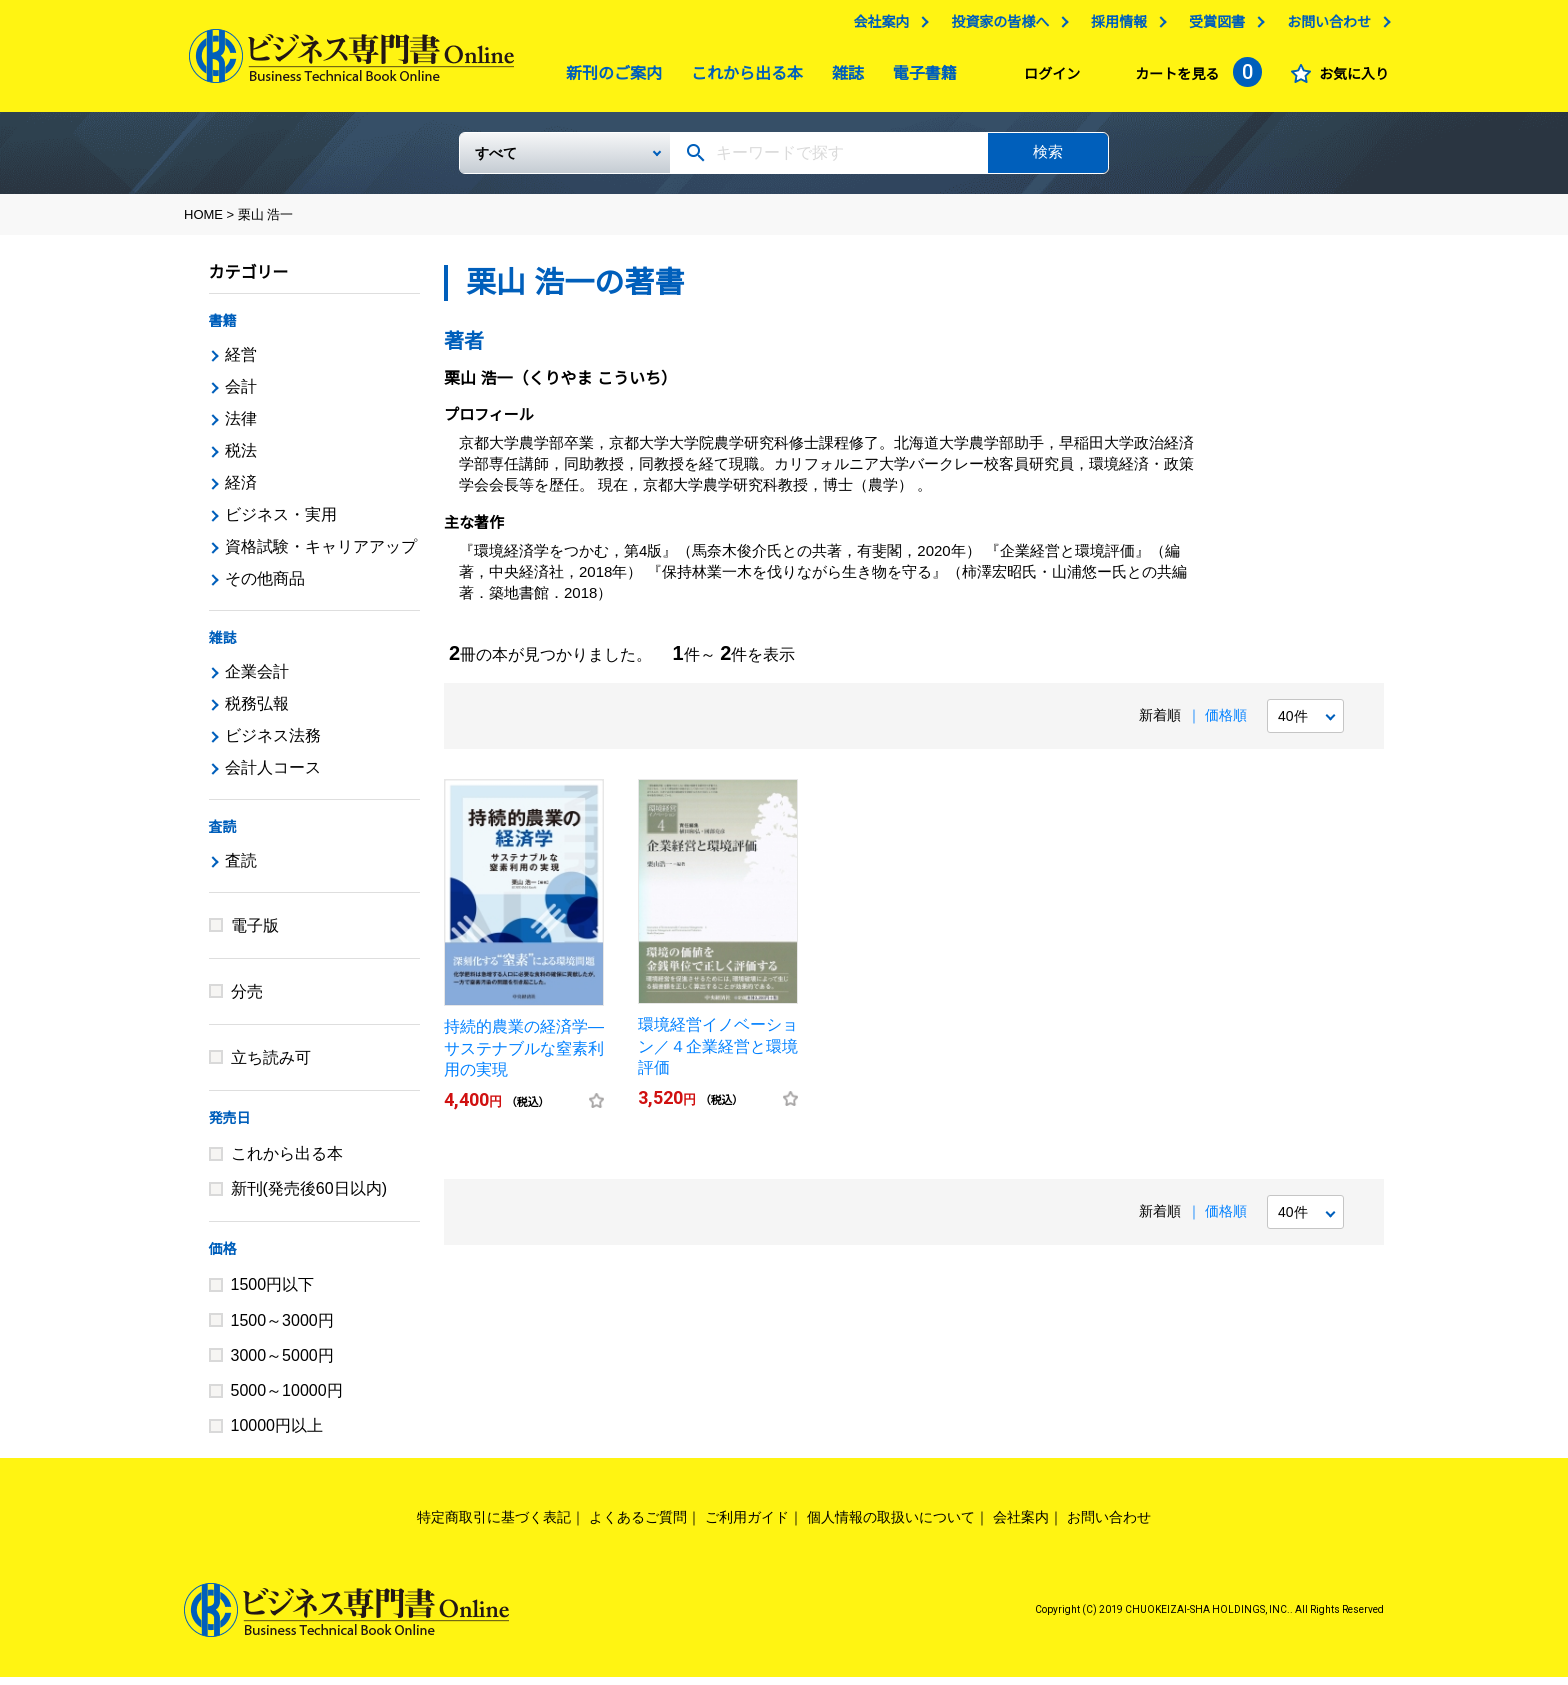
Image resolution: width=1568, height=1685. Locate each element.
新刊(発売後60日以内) (309, 1196)
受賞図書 (1212, 27)
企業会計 (257, 679)
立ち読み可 (271, 1065)
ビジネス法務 (273, 743)
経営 (241, 362)
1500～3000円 (282, 1328)
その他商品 (265, 586)
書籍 (223, 329)
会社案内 (876, 27)
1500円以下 (273, 1292)
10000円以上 (277, 1433)
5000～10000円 (287, 1398)
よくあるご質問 (638, 1525)
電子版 (255, 933)
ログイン (1047, 79)
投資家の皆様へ (995, 27)
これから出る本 (742, 78)
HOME (203, 222)
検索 (1048, 159)
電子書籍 (920, 78)
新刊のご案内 (609, 78)
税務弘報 (257, 711)
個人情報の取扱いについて (891, 1525)
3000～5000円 (282, 1363)
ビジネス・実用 (281, 522)
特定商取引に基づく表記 (494, 1525)
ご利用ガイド (747, 1525)
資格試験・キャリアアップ (321, 554)
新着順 (1160, 723)
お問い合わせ (1324, 27)
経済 (241, 490)
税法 (241, 458)
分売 (247, 999)
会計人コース (273, 775)
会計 (241, 394)
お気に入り (1349, 79)
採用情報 (1114, 27)
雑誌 (843, 78)
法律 (241, 426)
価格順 (1226, 723)
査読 (223, 835)
